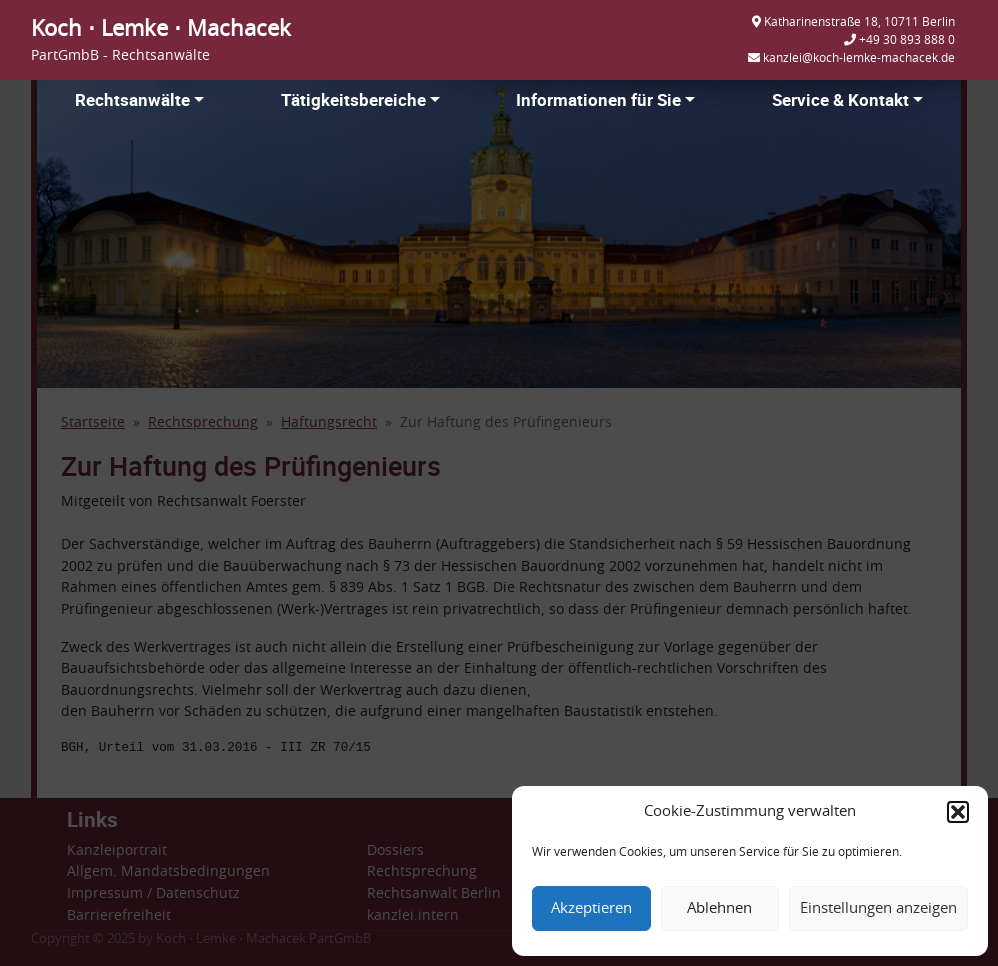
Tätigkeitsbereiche (353, 99)
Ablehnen (719, 908)
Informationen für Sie (598, 99)
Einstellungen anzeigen (878, 908)
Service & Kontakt (840, 99)
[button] (958, 812)
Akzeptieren (591, 908)
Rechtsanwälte (132, 99)
